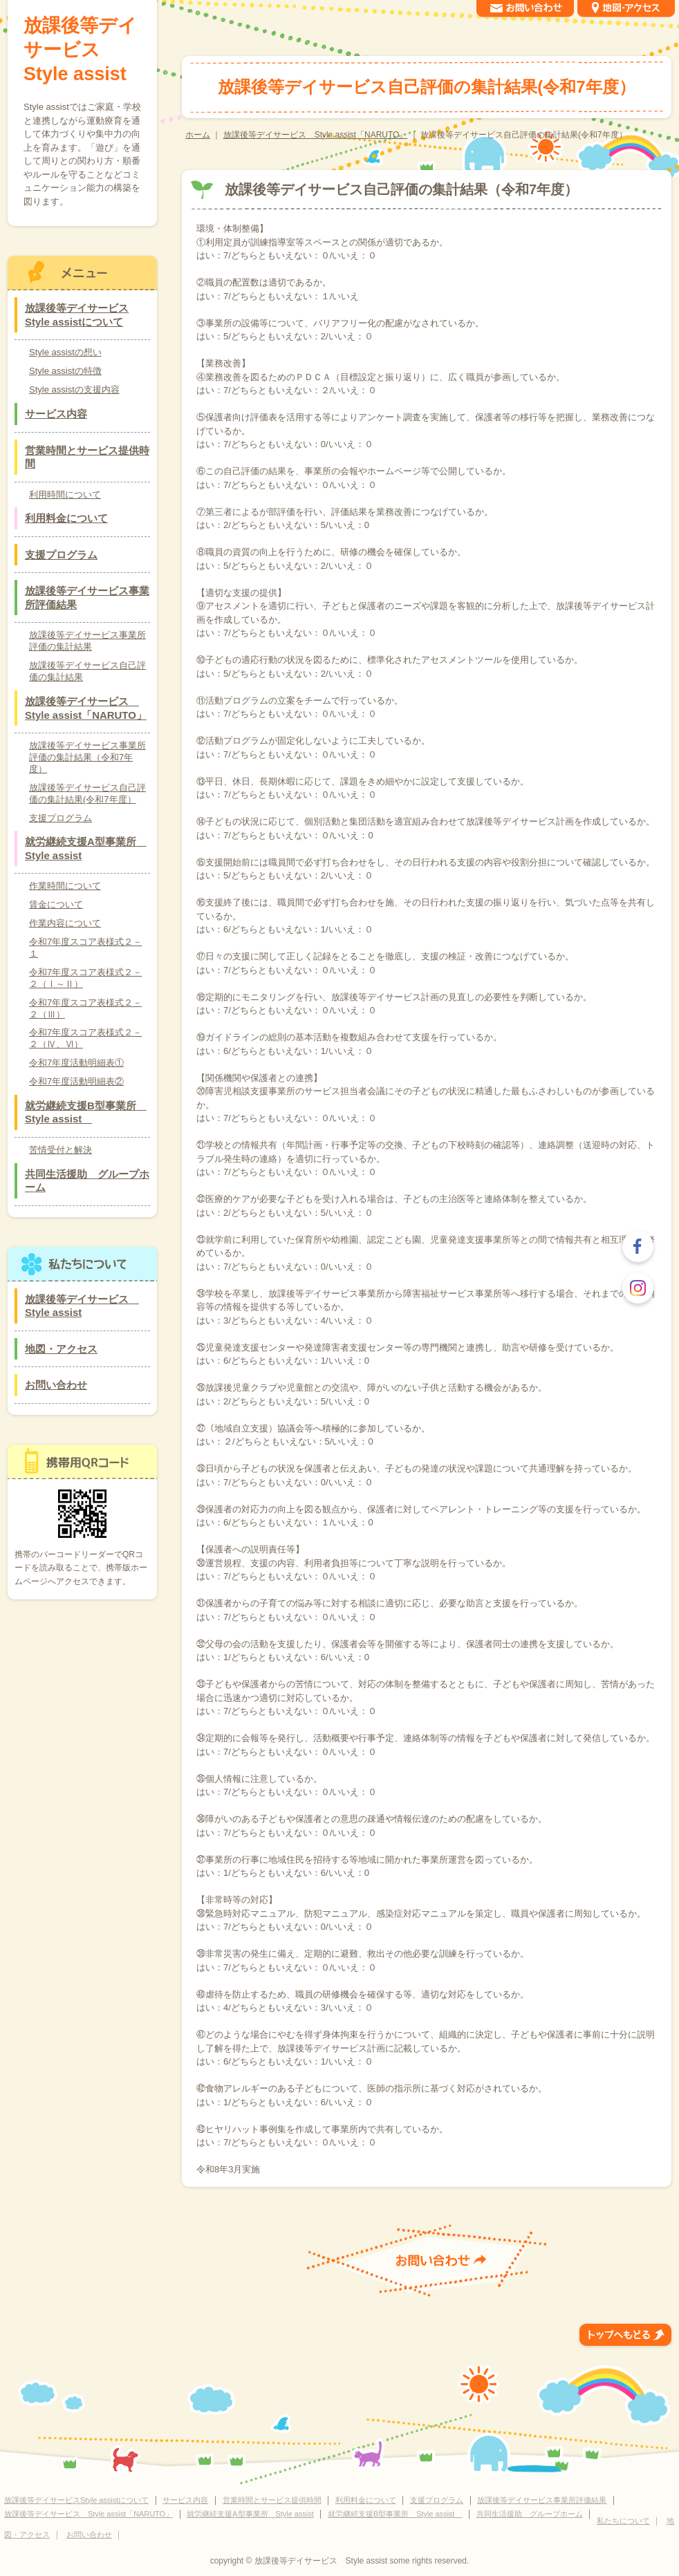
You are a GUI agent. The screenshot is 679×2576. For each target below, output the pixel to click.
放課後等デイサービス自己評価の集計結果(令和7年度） (87, 793)
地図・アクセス (61, 1349)
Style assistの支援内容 (74, 389)
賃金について (56, 904)
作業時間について (65, 886)
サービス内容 (56, 414)
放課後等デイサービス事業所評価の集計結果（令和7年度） (87, 757)
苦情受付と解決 (60, 1150)
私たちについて (623, 2521)
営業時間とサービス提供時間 (87, 457)
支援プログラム (61, 555)
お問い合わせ (56, 1385)
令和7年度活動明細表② (76, 1081)
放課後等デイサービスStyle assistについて (77, 315)
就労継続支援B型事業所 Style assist (86, 1112)
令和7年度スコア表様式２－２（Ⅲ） (85, 1008)
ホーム (197, 135)
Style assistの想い (65, 352)
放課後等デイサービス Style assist (80, 49)
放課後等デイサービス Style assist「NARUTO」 (315, 135)
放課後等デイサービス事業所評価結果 (87, 597)
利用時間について (65, 494)
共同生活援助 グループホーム (87, 1181)
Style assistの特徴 (65, 371)
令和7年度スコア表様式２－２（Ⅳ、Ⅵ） (85, 1038)
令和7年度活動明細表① (76, 1062)
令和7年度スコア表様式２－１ (85, 948)
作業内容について (65, 923)
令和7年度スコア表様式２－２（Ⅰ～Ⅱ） (85, 978)
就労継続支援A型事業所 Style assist (86, 848)
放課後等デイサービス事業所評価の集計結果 (87, 641)
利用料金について (66, 518)
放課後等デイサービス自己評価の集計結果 (87, 671)
